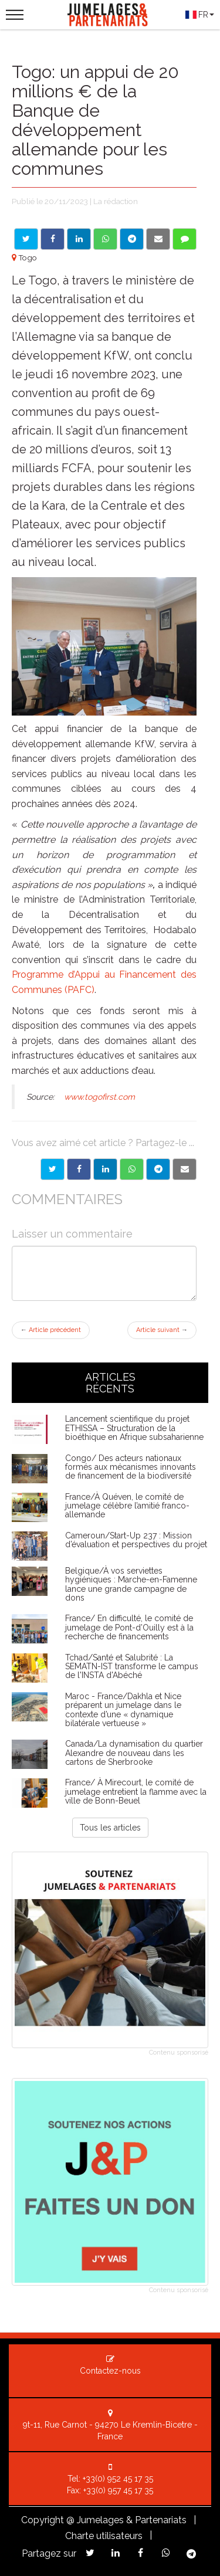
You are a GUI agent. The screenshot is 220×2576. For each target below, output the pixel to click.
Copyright (42, 2520)
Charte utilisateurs (104, 2535)
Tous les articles (110, 1827)
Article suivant (162, 1330)
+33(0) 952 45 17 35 (118, 2478)
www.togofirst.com (99, 1096)
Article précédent (51, 1330)
